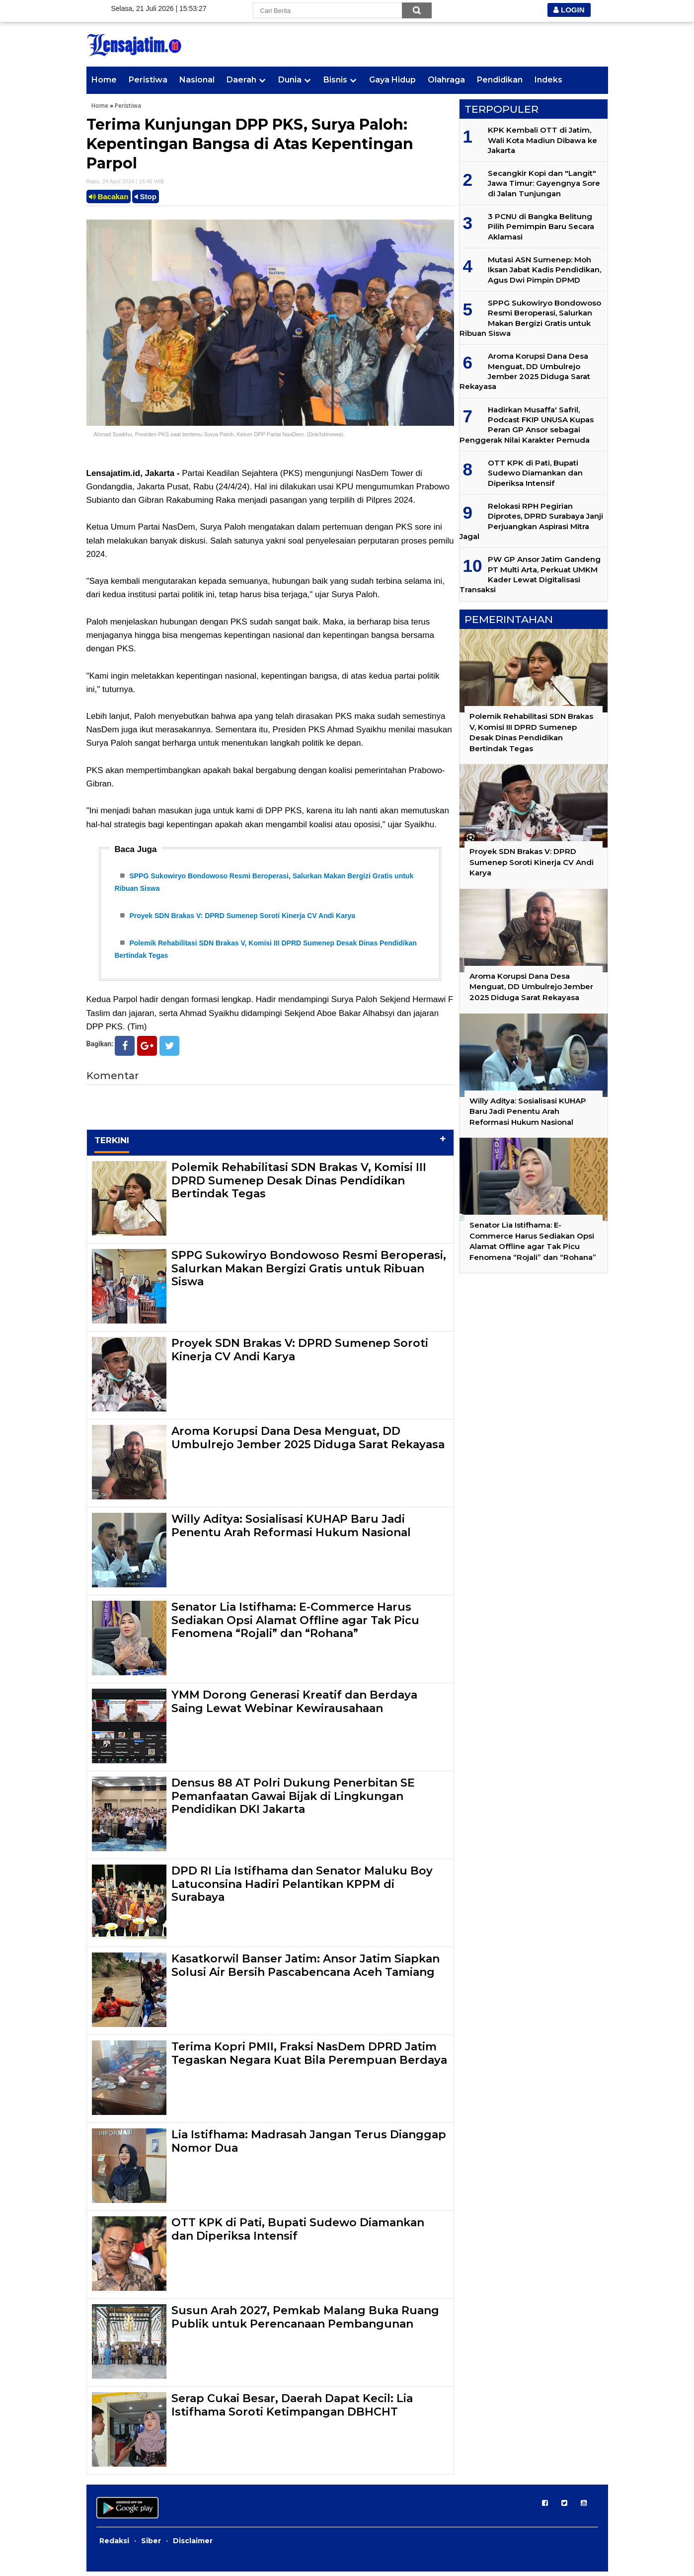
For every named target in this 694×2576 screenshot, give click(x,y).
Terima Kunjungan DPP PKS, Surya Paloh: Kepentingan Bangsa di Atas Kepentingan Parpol (249, 143)
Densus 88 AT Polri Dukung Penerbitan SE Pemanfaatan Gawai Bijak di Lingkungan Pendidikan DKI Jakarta (293, 1800)
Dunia (290, 79)
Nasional (197, 79)
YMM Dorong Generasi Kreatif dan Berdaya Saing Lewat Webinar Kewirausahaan (294, 1706)
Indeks (548, 79)
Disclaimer (193, 2545)
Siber (151, 2545)
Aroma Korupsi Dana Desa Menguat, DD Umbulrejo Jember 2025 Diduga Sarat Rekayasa (308, 1442)
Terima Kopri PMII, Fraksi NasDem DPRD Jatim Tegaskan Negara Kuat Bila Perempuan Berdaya (309, 2057)
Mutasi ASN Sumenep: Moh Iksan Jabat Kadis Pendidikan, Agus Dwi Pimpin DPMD (544, 270)
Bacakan (109, 196)
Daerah (241, 79)
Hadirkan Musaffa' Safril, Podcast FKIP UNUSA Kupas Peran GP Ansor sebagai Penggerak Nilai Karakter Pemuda (527, 425)
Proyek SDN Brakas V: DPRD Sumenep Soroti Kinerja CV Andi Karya (242, 918)
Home (104, 79)
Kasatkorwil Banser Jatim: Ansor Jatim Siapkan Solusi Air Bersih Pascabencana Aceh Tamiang (305, 1969)
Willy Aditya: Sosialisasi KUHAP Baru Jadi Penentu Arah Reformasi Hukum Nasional (291, 1530)
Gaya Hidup (392, 79)
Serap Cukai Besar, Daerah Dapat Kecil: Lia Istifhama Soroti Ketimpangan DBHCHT (292, 2409)
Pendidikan (500, 79)
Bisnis (335, 79)
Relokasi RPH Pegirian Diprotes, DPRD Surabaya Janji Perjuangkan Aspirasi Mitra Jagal (531, 521)
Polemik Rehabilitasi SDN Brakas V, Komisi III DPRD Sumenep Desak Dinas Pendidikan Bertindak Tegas (298, 1185)
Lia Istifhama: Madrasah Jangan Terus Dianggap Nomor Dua (308, 2145)
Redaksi (114, 2545)
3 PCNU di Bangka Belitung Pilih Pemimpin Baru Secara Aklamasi (541, 226)
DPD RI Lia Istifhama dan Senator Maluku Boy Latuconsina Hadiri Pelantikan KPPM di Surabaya (302, 1888)
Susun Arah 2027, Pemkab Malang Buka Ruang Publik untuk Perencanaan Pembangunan (305, 2321)
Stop (145, 196)
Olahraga (446, 79)
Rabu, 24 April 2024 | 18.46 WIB (125, 181)
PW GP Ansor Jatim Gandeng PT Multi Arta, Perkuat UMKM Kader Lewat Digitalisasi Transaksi (530, 574)
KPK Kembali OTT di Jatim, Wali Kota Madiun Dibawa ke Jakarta (542, 140)
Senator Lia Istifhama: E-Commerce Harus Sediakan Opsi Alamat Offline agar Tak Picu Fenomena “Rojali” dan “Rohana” (295, 1624)
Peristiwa (148, 79)
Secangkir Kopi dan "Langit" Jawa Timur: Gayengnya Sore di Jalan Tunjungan (544, 183)
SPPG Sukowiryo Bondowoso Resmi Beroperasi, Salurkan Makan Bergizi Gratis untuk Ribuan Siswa (308, 1273)
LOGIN (569, 9)
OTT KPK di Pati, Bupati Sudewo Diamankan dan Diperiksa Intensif (297, 2233)
